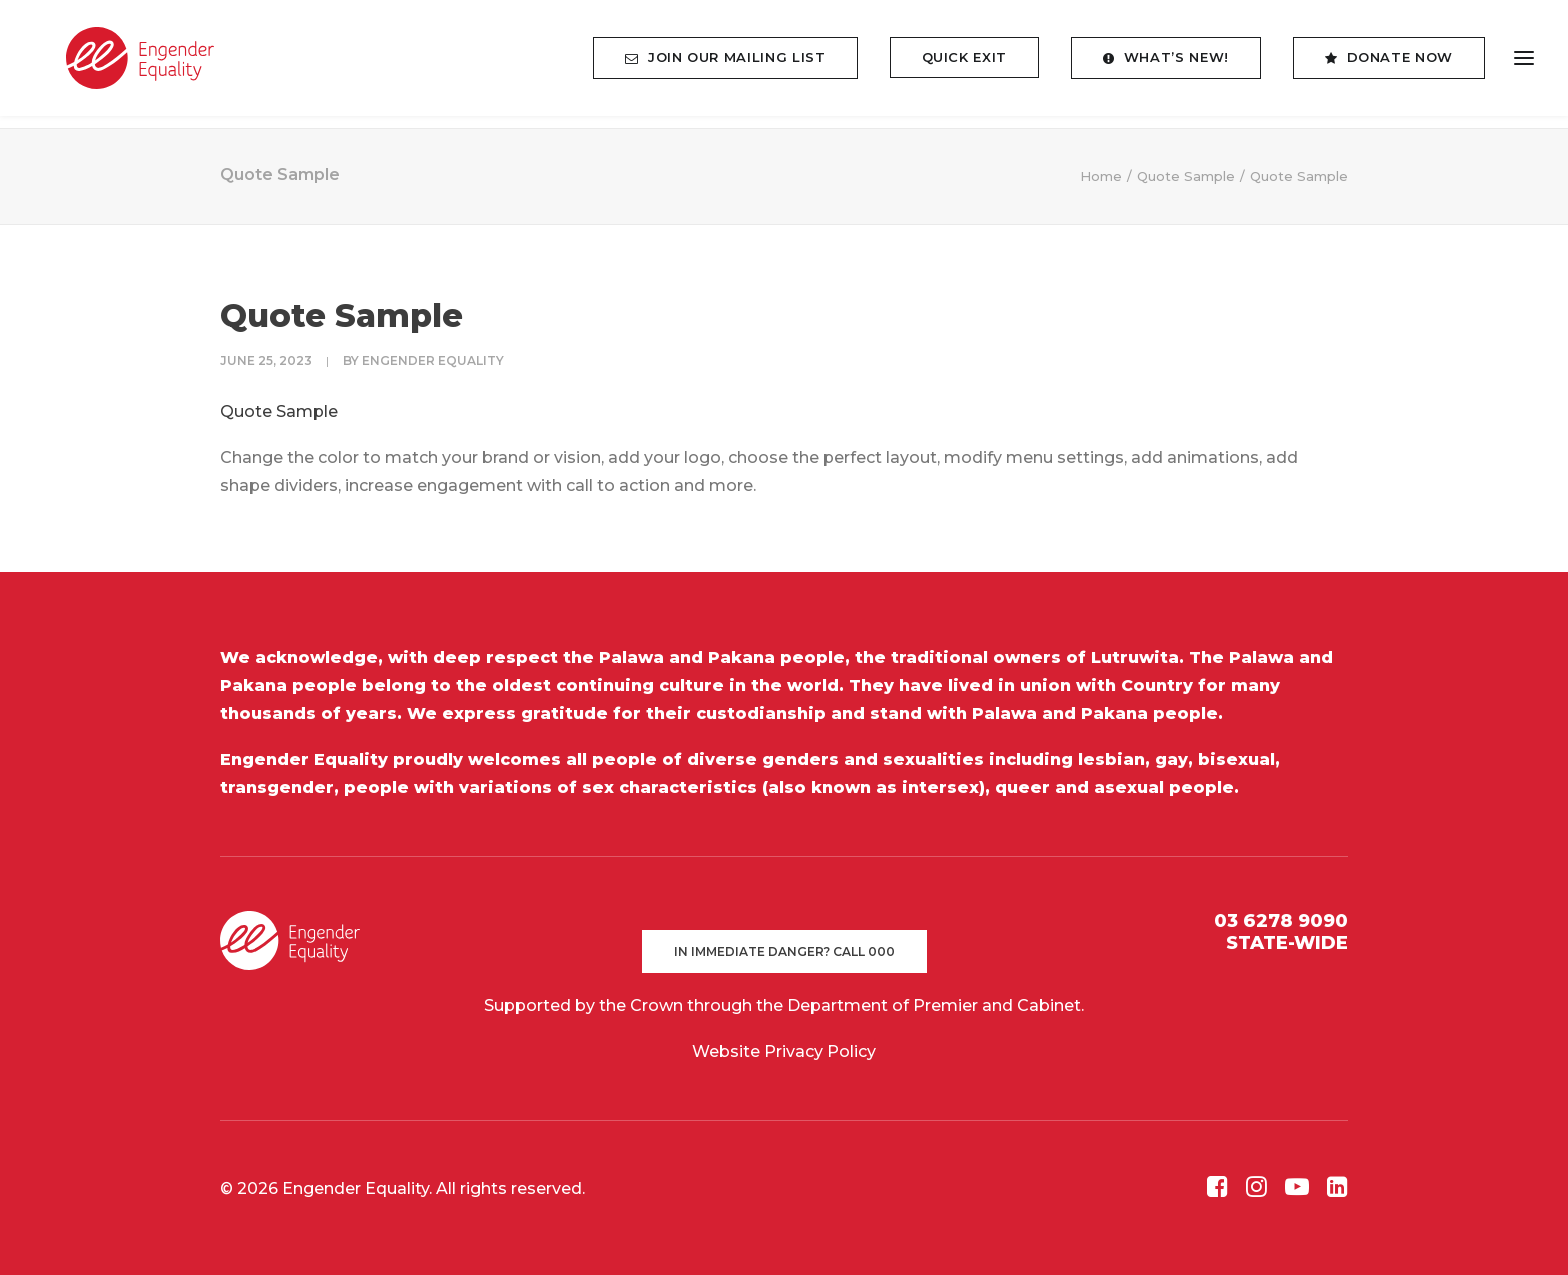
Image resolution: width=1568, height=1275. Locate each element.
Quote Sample (1186, 176)
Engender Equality (433, 360)
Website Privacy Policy (784, 1051)
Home (1101, 176)
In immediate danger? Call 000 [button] (784, 951)
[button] (1217, 1191)
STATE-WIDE (1287, 943)
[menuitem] (732, 64)
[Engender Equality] (124, 64)
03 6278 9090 (1281, 921)
